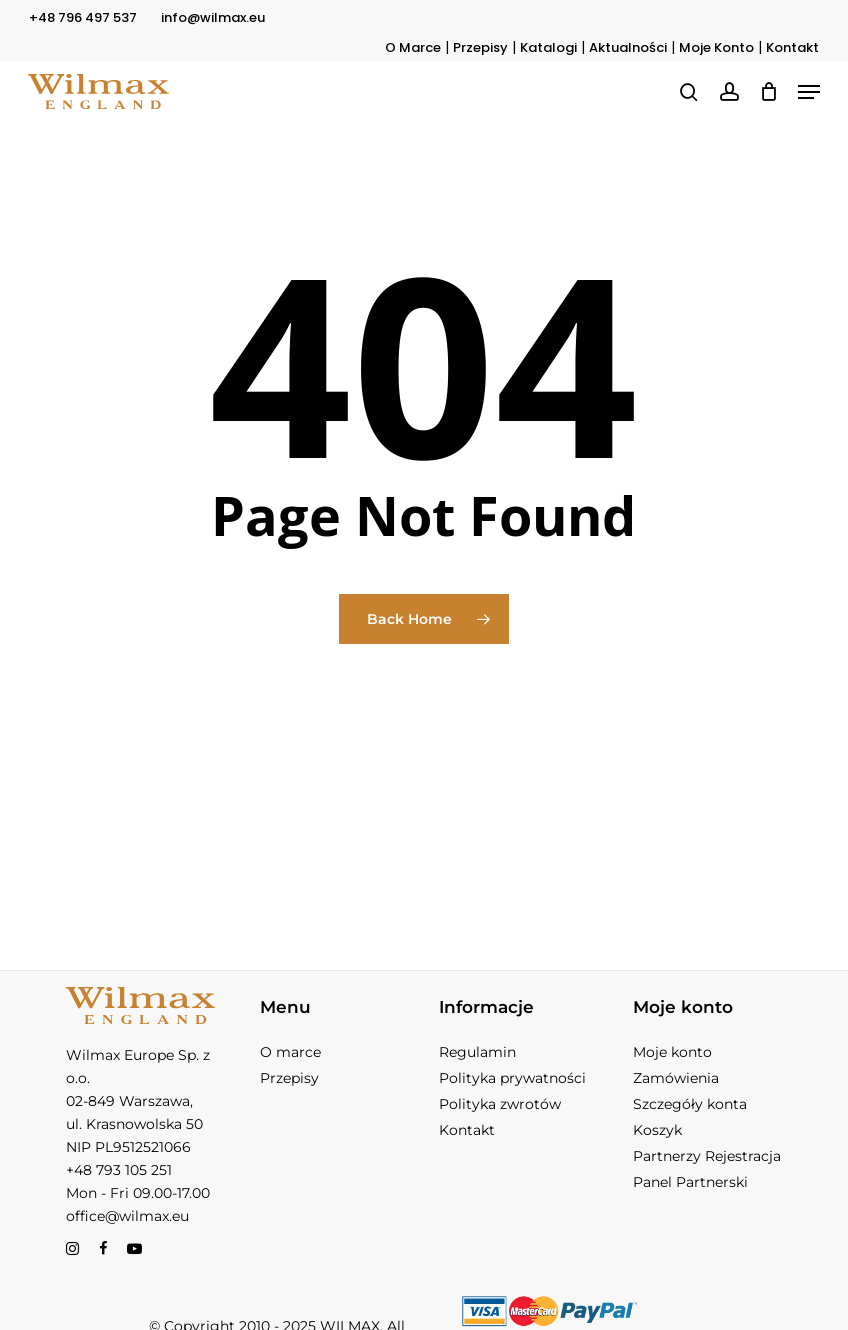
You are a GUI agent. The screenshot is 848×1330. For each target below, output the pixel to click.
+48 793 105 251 (119, 1170)
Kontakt (792, 47)
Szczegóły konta (690, 1104)
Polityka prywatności (512, 1078)
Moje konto (672, 1052)
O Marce (413, 47)
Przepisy (480, 47)
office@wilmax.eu (127, 1216)
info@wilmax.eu (213, 17)
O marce (290, 1052)
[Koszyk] (768, 91)
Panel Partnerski (690, 1182)
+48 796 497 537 (83, 17)
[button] (809, 92)
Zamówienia (676, 1078)
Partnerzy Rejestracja (707, 1156)
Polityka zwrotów (500, 1104)
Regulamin (477, 1052)
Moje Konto (716, 47)
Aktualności (628, 47)
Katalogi (548, 47)
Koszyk (657, 1130)
